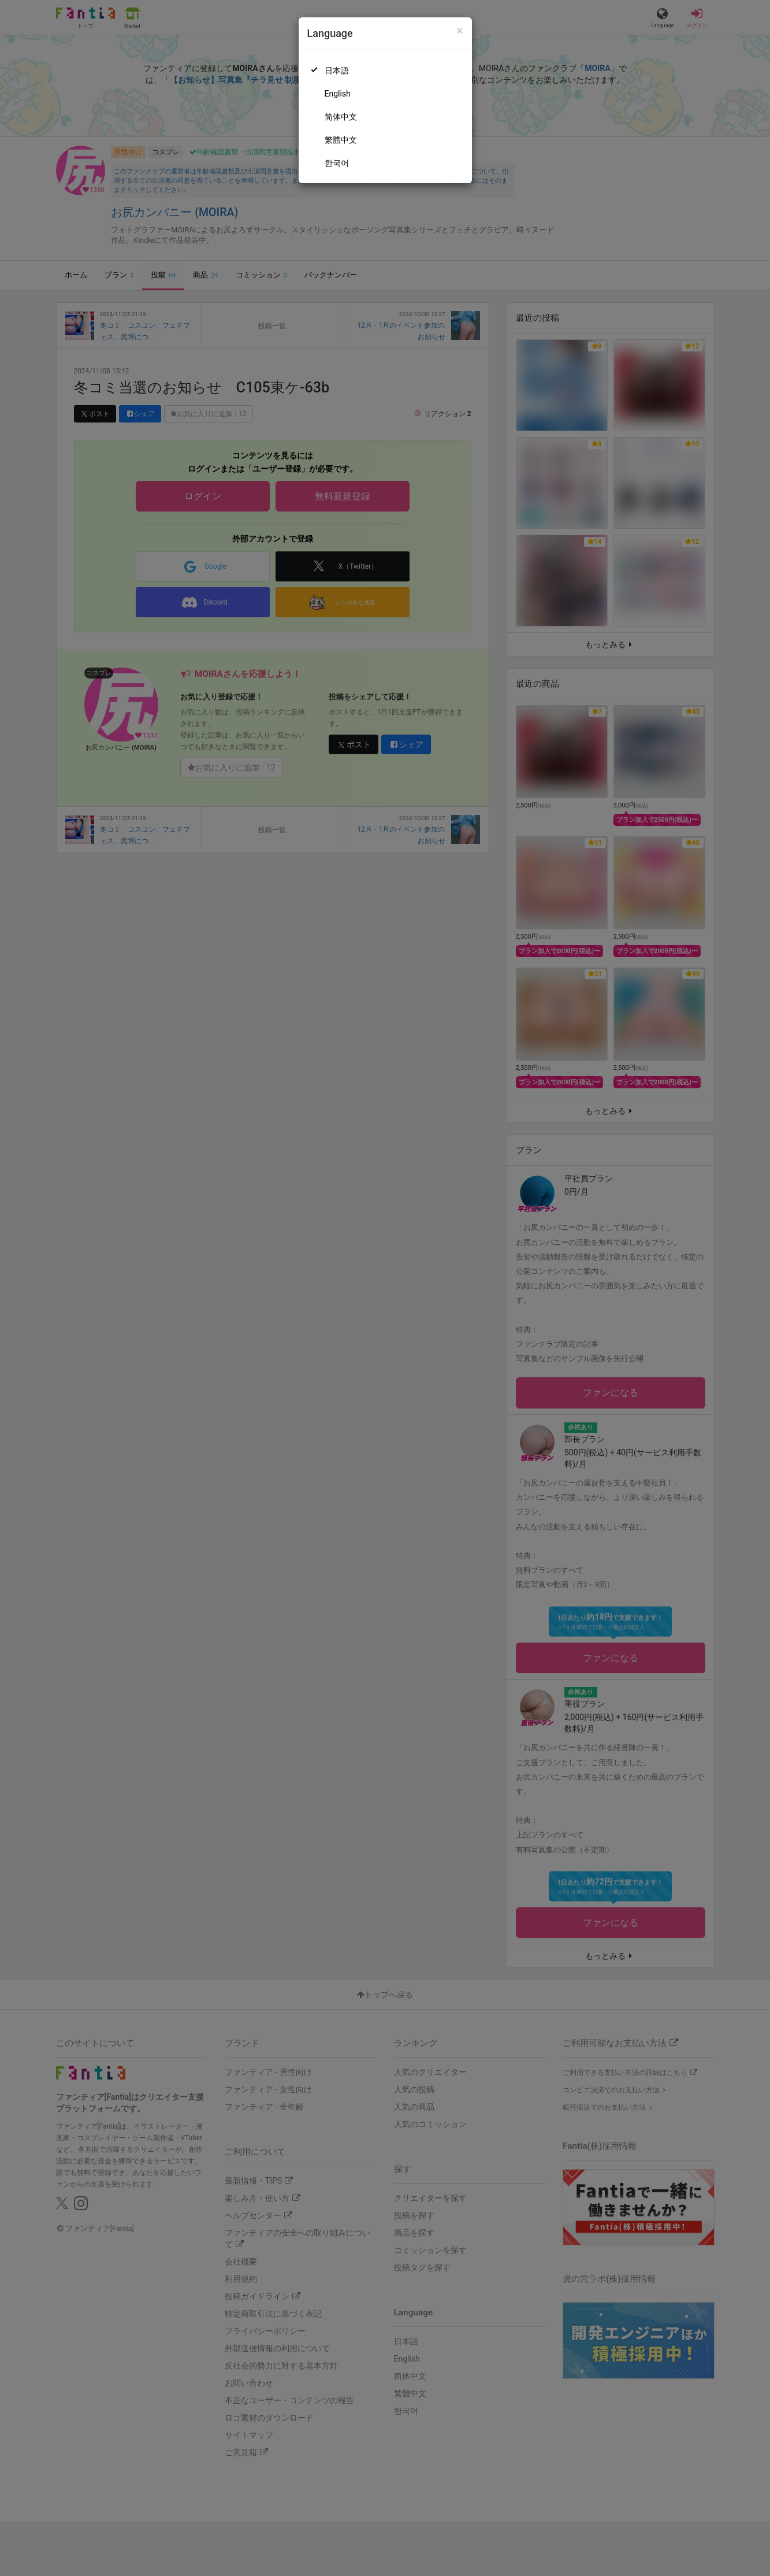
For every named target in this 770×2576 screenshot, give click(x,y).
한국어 (337, 163)
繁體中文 (341, 139)
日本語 (337, 70)
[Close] (459, 31)
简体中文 (341, 116)
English (338, 93)
